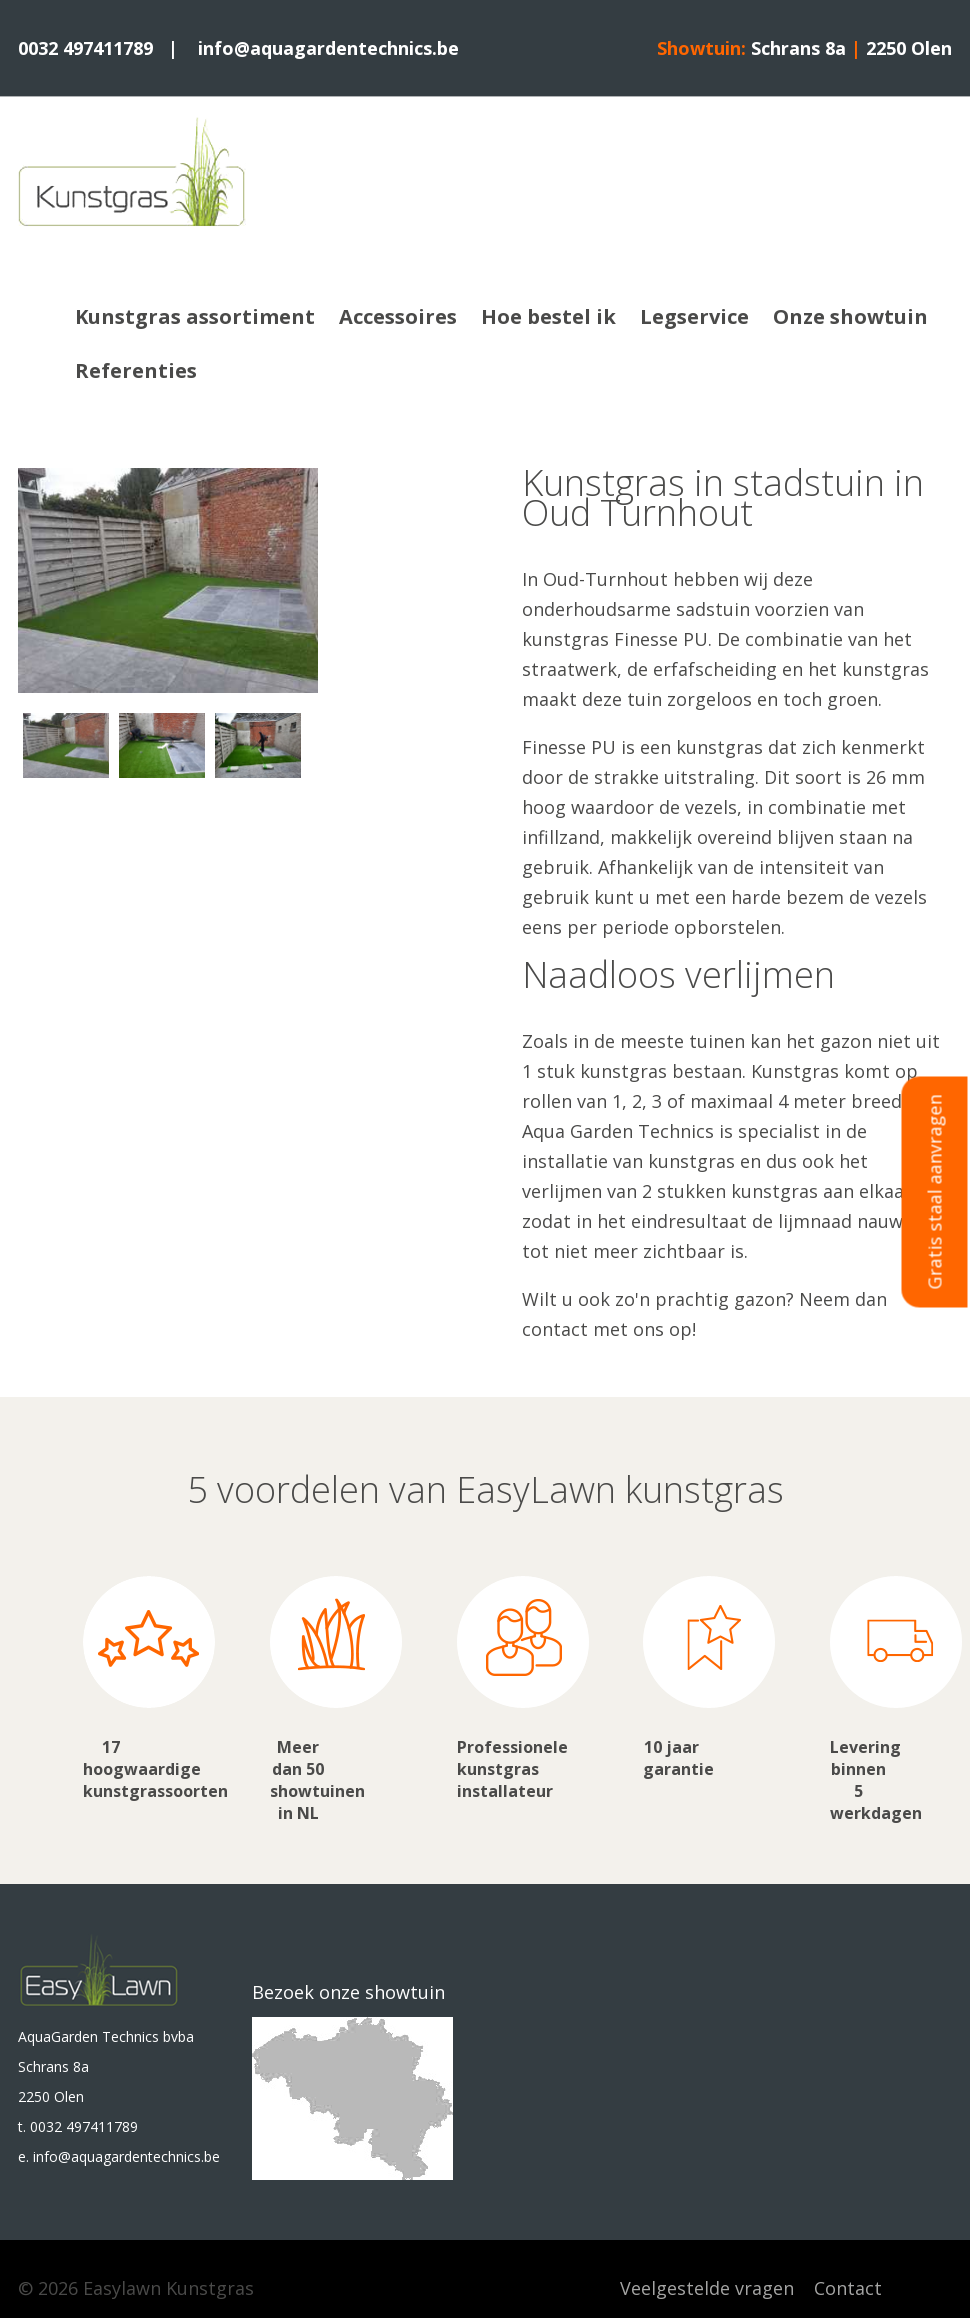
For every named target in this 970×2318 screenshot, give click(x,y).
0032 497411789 (85, 48)
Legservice (694, 316)
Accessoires (398, 316)
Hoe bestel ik (548, 316)
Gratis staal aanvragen (935, 1192)
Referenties (136, 370)
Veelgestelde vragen (707, 2288)
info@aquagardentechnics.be (328, 48)
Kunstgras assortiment (195, 316)
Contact (848, 2288)
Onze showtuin (850, 316)
